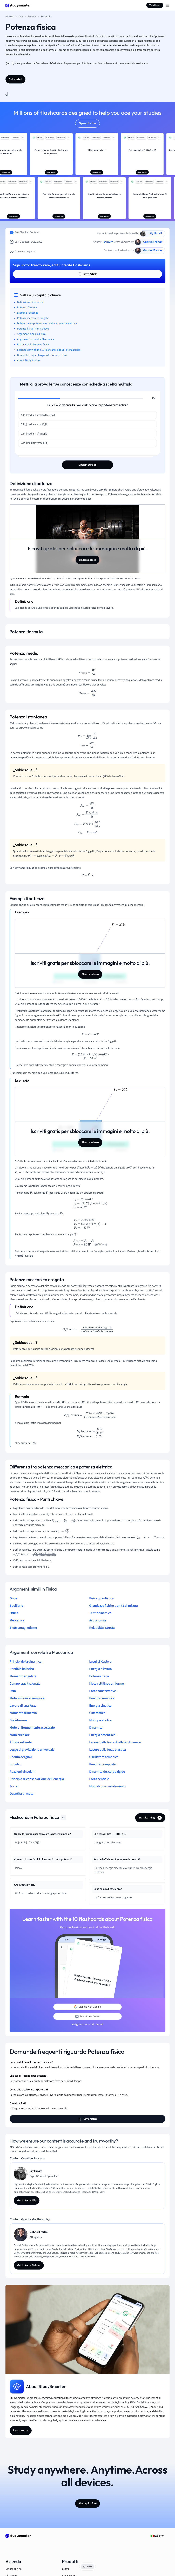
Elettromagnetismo (23, 1627)
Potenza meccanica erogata (33, 318)
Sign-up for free (87, 2503)
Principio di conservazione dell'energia (37, 1779)
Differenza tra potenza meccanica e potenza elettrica (47, 323)
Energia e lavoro (100, 1669)
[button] (7, 94)
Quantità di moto (21, 1793)
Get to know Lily (26, 2200)
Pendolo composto (102, 1764)
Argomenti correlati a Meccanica (35, 339)
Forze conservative (102, 1691)
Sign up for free (87, 123)
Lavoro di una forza (23, 1705)
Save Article (87, 274)
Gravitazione (18, 1720)
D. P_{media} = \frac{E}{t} (34, 443)
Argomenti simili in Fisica (31, 334)
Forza (13, 1786)
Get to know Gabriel (28, 2265)
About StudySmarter (29, 360)
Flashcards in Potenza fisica (33, 344)
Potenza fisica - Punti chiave (33, 329)
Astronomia (97, 1620)
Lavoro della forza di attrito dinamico (115, 1742)
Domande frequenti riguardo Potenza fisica (42, 355)
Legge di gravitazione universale (32, 1749)
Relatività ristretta (102, 1627)
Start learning (150, 1817)
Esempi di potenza (27, 313)
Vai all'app (154, 5)
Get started (15, 79)
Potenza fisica (99, 1676)
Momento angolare (23, 1676)
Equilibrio (16, 1605)
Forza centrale (99, 1779)
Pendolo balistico (22, 1669)
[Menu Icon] (167, 5)
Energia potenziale (102, 1735)
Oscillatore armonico (103, 1757)
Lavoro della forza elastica (107, 1749)
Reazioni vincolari (22, 1771)
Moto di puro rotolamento (107, 1786)
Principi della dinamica (25, 1661)
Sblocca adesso (87, 560)
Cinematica (97, 1713)
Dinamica (96, 1727)
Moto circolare (20, 1735)
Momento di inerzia (23, 1713)
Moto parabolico (100, 1720)
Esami (65, 2569)
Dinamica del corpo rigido (107, 1771)
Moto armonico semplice (27, 1698)
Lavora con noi (13, 2569)
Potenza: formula (27, 307)
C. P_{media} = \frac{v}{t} (34, 434)
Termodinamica (100, 1613)
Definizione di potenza (30, 302)
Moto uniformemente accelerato (32, 1727)
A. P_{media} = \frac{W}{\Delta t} (38, 415)
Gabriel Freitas (152, 242)
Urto (13, 1691)
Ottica (14, 1613)
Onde (13, 1598)
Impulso (15, 1764)
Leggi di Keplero (100, 1661)
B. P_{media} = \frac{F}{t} (34, 424)
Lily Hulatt (155, 233)
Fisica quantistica (101, 1598)
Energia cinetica (100, 1705)
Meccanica (17, 1620)
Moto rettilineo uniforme (106, 1683)
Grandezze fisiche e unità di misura (113, 1605)
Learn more (20, 2430)
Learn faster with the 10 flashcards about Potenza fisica (48, 350)
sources (108, 242)
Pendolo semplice (101, 1698)
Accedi (99, 2024)
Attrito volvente (21, 1742)
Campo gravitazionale (25, 1683)
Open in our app (87, 465)
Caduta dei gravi (21, 1757)
